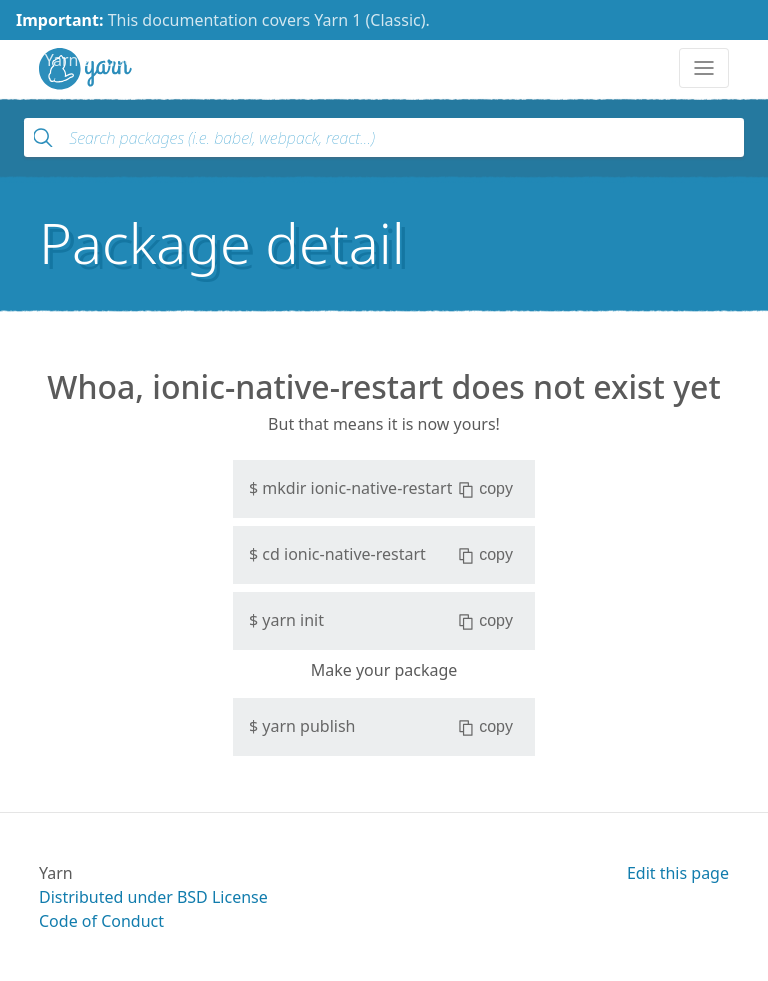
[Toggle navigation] (704, 68)
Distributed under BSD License (153, 897)
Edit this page (678, 873)
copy (485, 489)
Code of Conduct (101, 921)
